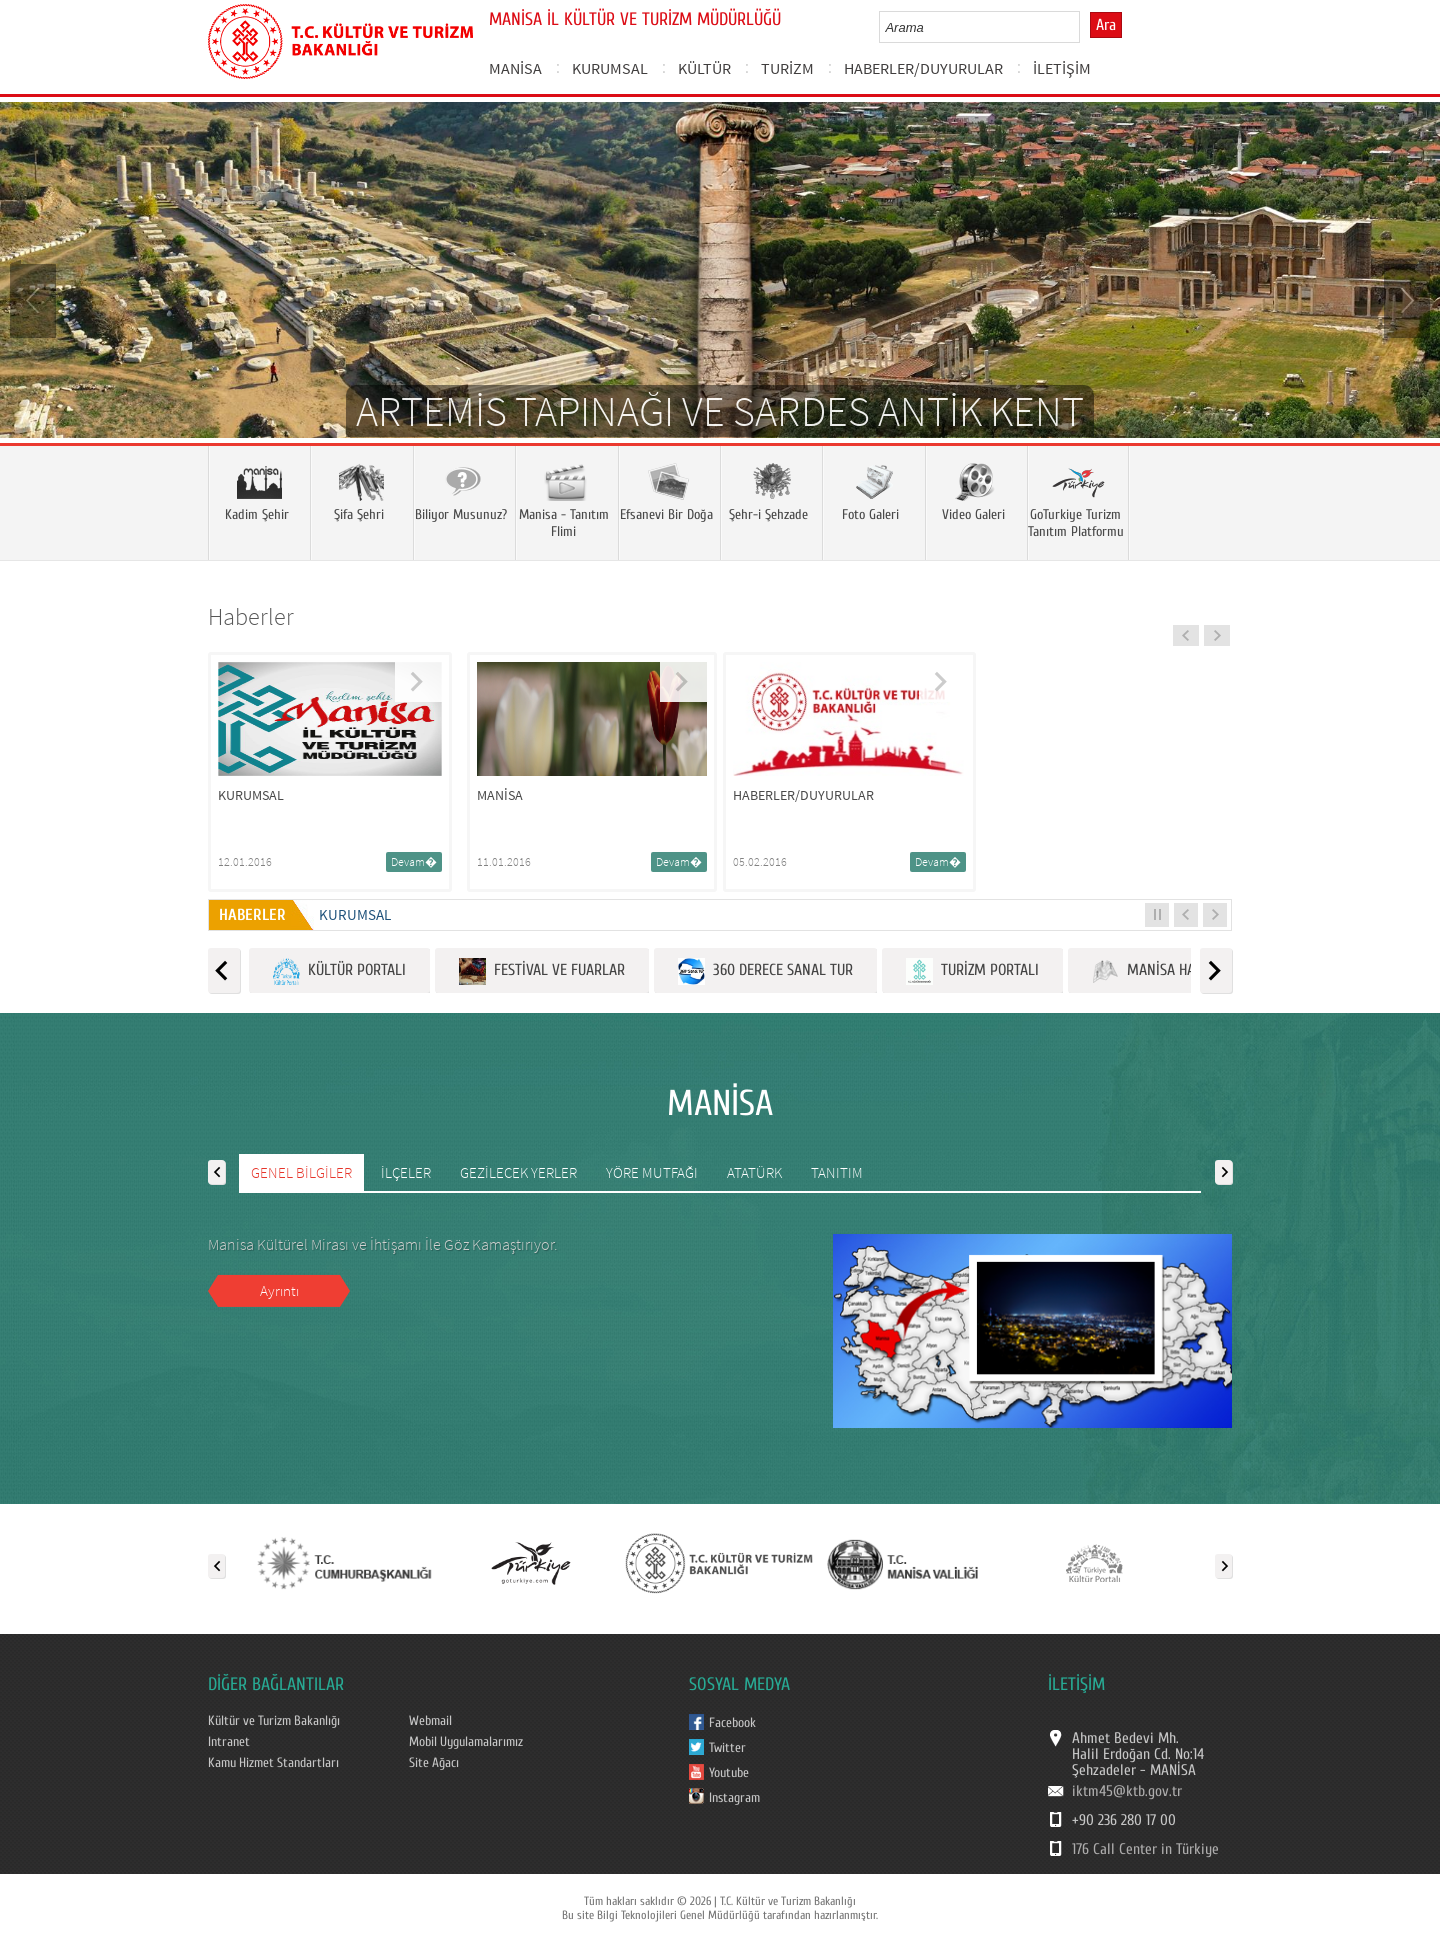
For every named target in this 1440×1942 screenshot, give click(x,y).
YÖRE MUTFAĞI (652, 1172)
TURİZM (787, 68)
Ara (1106, 25)
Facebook (732, 1723)
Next (1405, 299)
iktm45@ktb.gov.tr (1127, 1791)
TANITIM (837, 1172)
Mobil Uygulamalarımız (466, 1742)
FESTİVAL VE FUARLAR (542, 971)
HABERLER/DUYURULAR (923, 68)
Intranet (229, 1742)
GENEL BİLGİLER (301, 1172)
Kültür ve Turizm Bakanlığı (274, 1721)
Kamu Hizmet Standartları (273, 1763)
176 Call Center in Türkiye (1145, 1849)
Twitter (727, 1748)
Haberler (251, 616)
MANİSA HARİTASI (1162, 971)
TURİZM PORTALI (972, 971)
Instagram (734, 1798)
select (1085, 27)
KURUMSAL (610, 68)
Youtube (729, 1773)
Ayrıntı (279, 1290)
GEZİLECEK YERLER (518, 1172)
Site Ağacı (434, 1763)
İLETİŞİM (1062, 68)
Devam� (414, 861)
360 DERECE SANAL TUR (765, 971)
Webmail (430, 1721)
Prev (35, 299)
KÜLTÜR (704, 68)
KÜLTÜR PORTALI (339, 971)
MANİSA (515, 68)
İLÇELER (406, 1172)
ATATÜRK (754, 1172)
